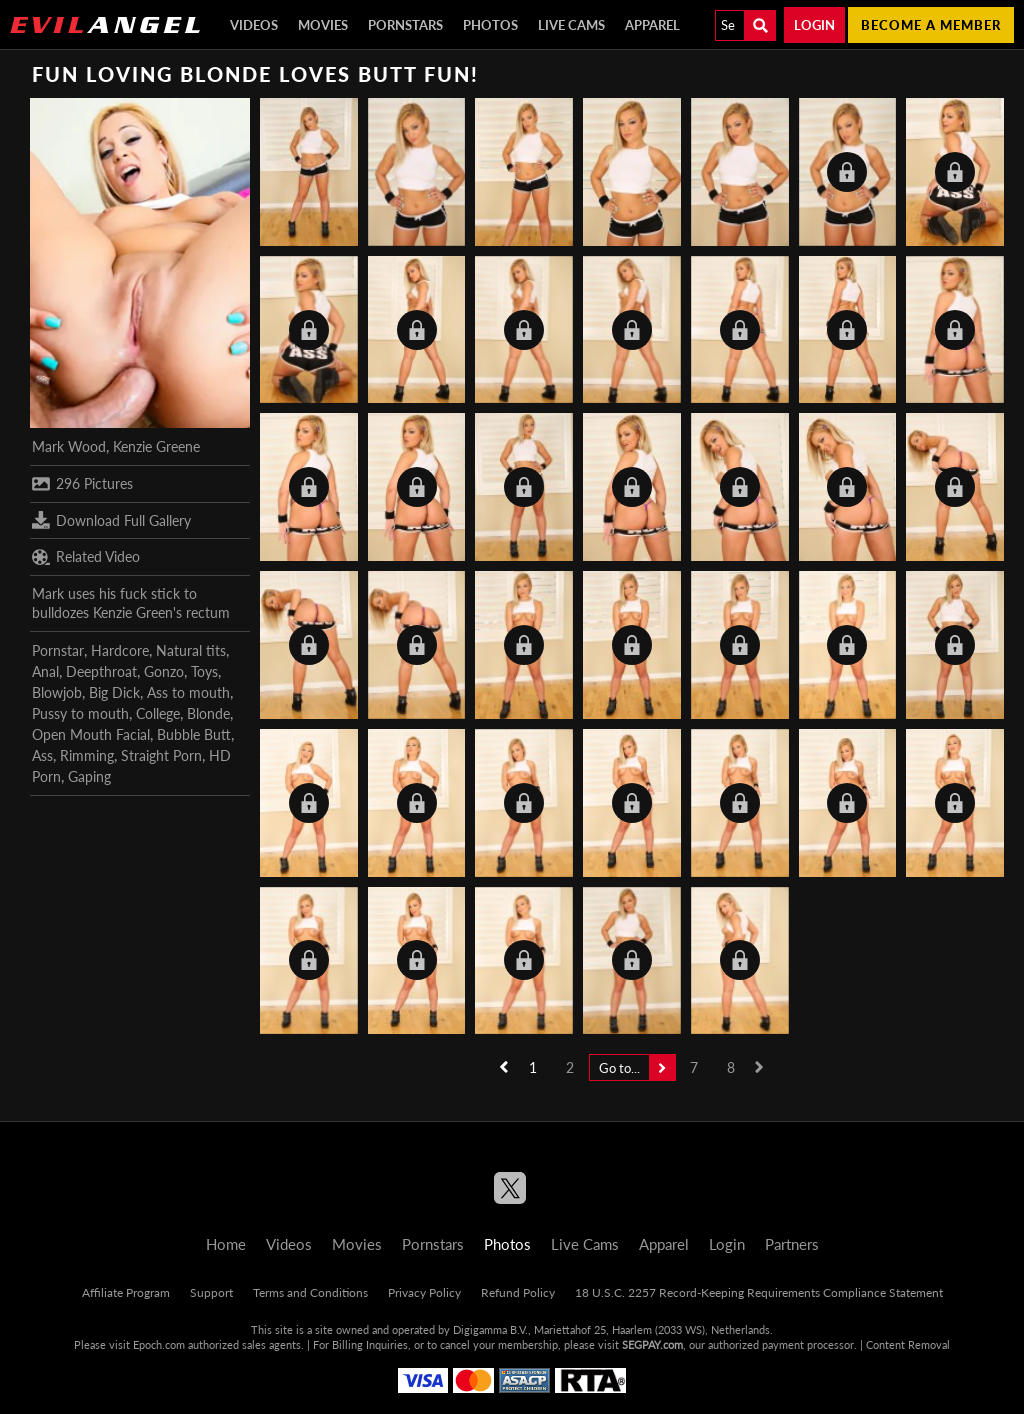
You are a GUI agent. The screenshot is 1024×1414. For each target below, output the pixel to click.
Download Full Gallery (111, 520)
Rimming (87, 755)
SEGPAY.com (652, 1344)
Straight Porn (161, 755)
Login (814, 25)
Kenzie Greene (156, 446)
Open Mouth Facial (91, 734)
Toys (204, 671)
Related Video (86, 557)
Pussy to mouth (80, 713)
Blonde (208, 713)
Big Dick (114, 692)
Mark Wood (69, 446)
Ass (42, 755)
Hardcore (120, 650)
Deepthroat (101, 671)
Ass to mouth (188, 692)
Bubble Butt (194, 734)
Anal (45, 671)
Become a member (931, 25)
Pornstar (58, 650)
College (158, 713)
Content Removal (908, 1344)
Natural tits (191, 650)
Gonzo (164, 671)
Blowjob (57, 692)
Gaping (89, 776)
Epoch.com (159, 1344)
